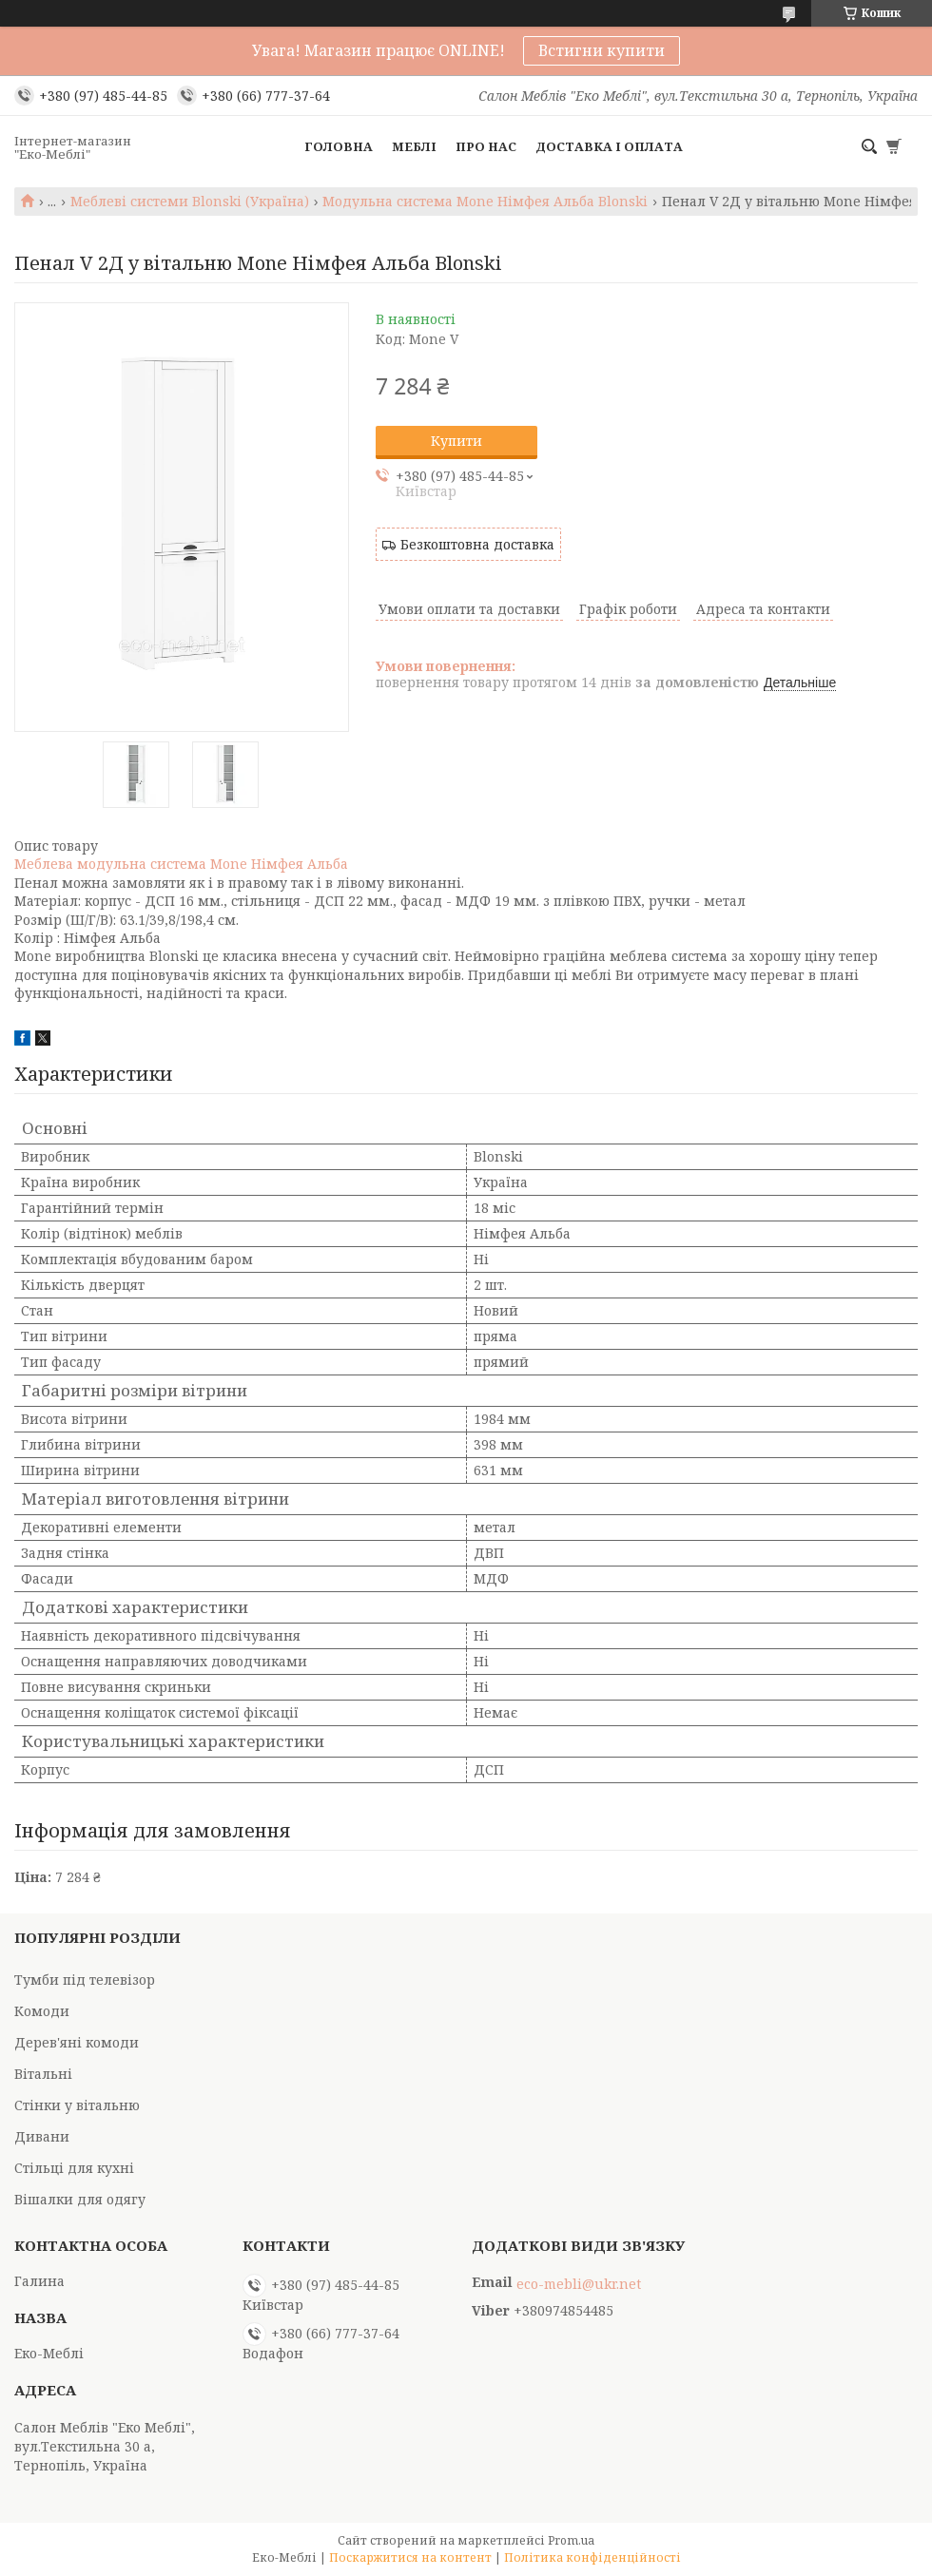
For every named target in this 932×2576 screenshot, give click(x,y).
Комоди (41, 2011)
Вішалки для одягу (80, 2199)
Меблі (414, 146)
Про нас (486, 146)
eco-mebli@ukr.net (578, 2284)
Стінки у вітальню (77, 2105)
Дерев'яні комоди (76, 2042)
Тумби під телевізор (84, 1979)
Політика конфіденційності (592, 2557)
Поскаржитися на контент (410, 2557)
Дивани (41, 2136)
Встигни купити (601, 50)
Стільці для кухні (74, 2168)
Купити (456, 441)
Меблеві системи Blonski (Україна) (189, 201)
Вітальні (43, 2074)
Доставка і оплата (609, 146)
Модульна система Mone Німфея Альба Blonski (485, 201)
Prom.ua (571, 2540)
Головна (338, 146)
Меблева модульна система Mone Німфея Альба (181, 864)
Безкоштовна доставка (477, 544)
